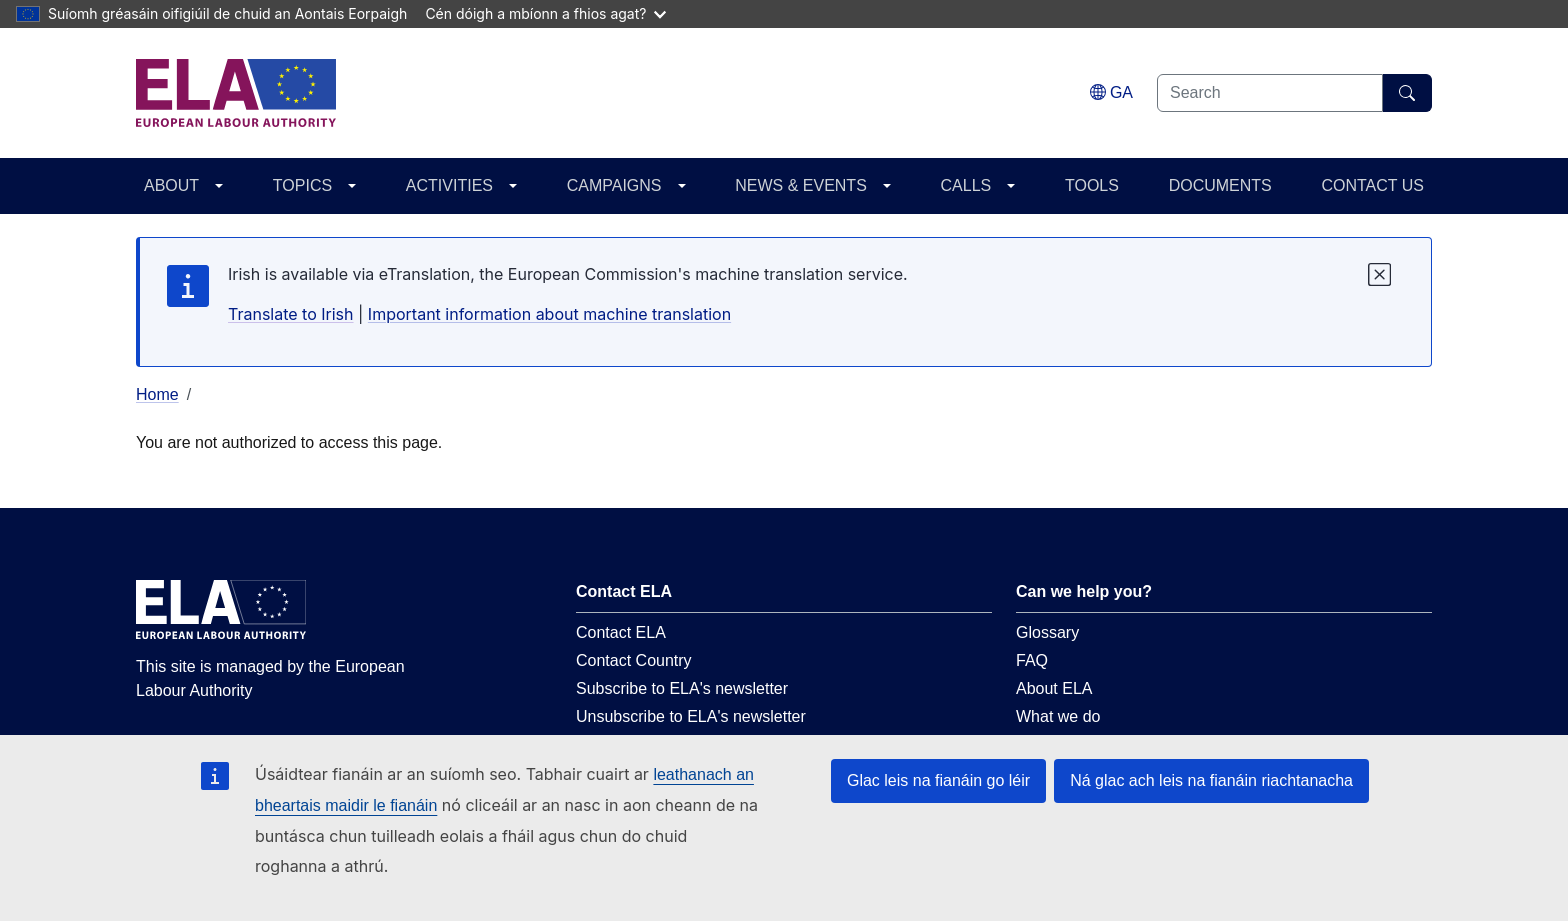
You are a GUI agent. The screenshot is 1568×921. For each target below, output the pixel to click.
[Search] (1407, 93)
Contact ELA (621, 632)
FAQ (1032, 660)
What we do (1058, 716)
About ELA (1054, 688)
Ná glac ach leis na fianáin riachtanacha (1211, 780)
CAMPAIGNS (614, 185)
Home (157, 394)
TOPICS (302, 185)
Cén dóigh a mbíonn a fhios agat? (545, 13)
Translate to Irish (291, 314)
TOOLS (1092, 185)
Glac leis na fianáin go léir (938, 780)
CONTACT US (1372, 185)
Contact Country (634, 660)
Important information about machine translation (549, 314)
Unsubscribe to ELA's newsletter (691, 716)
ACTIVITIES (449, 185)
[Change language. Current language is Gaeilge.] (1111, 92)
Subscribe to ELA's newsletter (682, 688)
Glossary (1047, 632)
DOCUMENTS (1220, 185)
